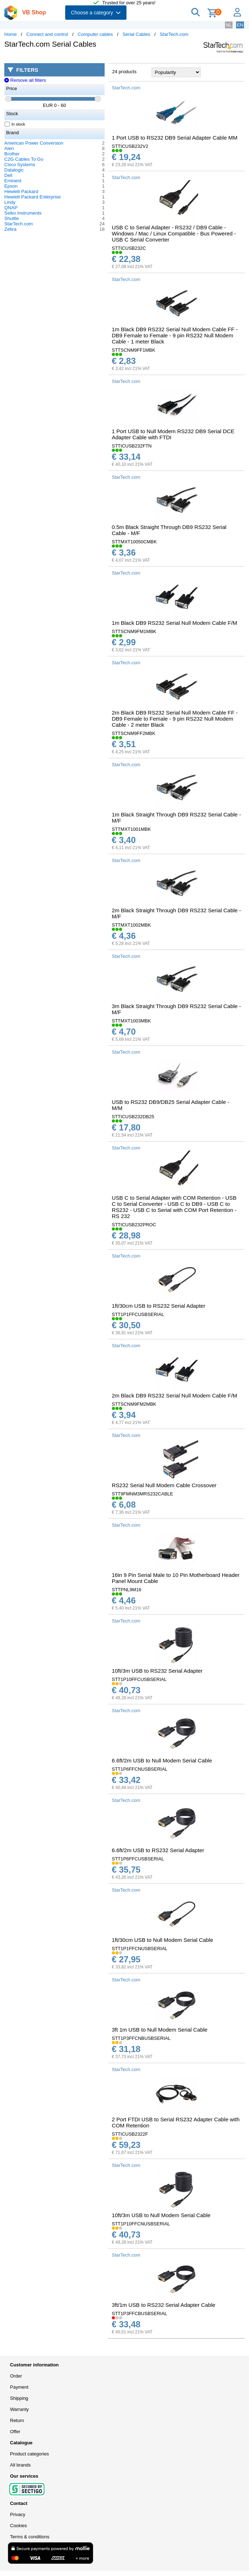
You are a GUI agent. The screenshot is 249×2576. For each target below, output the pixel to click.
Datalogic (14, 170)
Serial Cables (136, 34)
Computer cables (95, 34)
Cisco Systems (19, 164)
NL (229, 25)
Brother (12, 153)
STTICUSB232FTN (132, 446)
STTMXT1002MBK (131, 925)
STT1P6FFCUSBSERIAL (138, 1858)
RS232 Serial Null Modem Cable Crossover (164, 1485)
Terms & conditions (29, 2536)
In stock (15, 124)
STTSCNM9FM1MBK (134, 631)
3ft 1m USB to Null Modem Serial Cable (159, 2030)
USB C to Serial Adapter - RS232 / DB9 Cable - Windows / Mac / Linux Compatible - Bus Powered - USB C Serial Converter (174, 233)
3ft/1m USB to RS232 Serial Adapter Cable (163, 2305)
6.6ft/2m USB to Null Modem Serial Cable (162, 1760)
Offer (15, 2431)
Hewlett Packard (21, 191)
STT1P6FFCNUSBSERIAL (139, 1769)
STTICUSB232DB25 (133, 1116)
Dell (8, 175)
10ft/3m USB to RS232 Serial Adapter (157, 1671)
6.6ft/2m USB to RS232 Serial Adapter (158, 1850)
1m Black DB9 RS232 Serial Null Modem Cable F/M (174, 623)
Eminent (12, 180)
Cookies (18, 2525)
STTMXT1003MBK (131, 1021)
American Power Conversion (33, 143)
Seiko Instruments (23, 213)
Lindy (9, 202)
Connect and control (47, 34)
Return (17, 2420)
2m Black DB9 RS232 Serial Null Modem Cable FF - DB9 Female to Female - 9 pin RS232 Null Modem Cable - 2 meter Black (175, 718)
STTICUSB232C (129, 248)
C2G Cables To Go (23, 159)
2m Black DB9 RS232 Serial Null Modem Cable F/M (174, 1395)
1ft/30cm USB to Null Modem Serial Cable (162, 1940)
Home (10, 34)
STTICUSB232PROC (134, 1224)
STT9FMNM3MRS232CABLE (142, 1494)
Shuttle (11, 218)
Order (16, 2376)
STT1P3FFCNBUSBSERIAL (141, 2038)
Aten (9, 148)
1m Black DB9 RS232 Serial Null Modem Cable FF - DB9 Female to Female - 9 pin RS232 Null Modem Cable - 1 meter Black (175, 335)
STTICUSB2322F (130, 2134)
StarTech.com (174, 34)
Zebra (10, 229)
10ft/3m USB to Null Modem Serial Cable (161, 2215)
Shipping (19, 2398)
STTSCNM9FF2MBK (133, 733)
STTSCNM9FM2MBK (134, 1404)
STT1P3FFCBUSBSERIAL (139, 2313)
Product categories (29, 2453)
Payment (19, 2387)
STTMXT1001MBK (131, 829)
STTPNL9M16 (126, 1589)
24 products (124, 71)
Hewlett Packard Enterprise (32, 197)
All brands (20, 2465)
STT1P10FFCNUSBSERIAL (141, 2223)
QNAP (11, 207)
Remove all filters (25, 80)
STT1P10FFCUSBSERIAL (139, 1679)
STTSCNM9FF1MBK (133, 350)
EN (240, 25)
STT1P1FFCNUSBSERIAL (139, 1948)
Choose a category (96, 12)
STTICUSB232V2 (130, 146)
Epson (11, 186)
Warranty (19, 2409)
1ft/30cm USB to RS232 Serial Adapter (158, 1306)
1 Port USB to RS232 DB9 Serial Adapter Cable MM (175, 138)
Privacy (17, 2514)
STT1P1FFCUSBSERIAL (138, 1314)
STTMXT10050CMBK (134, 541)
